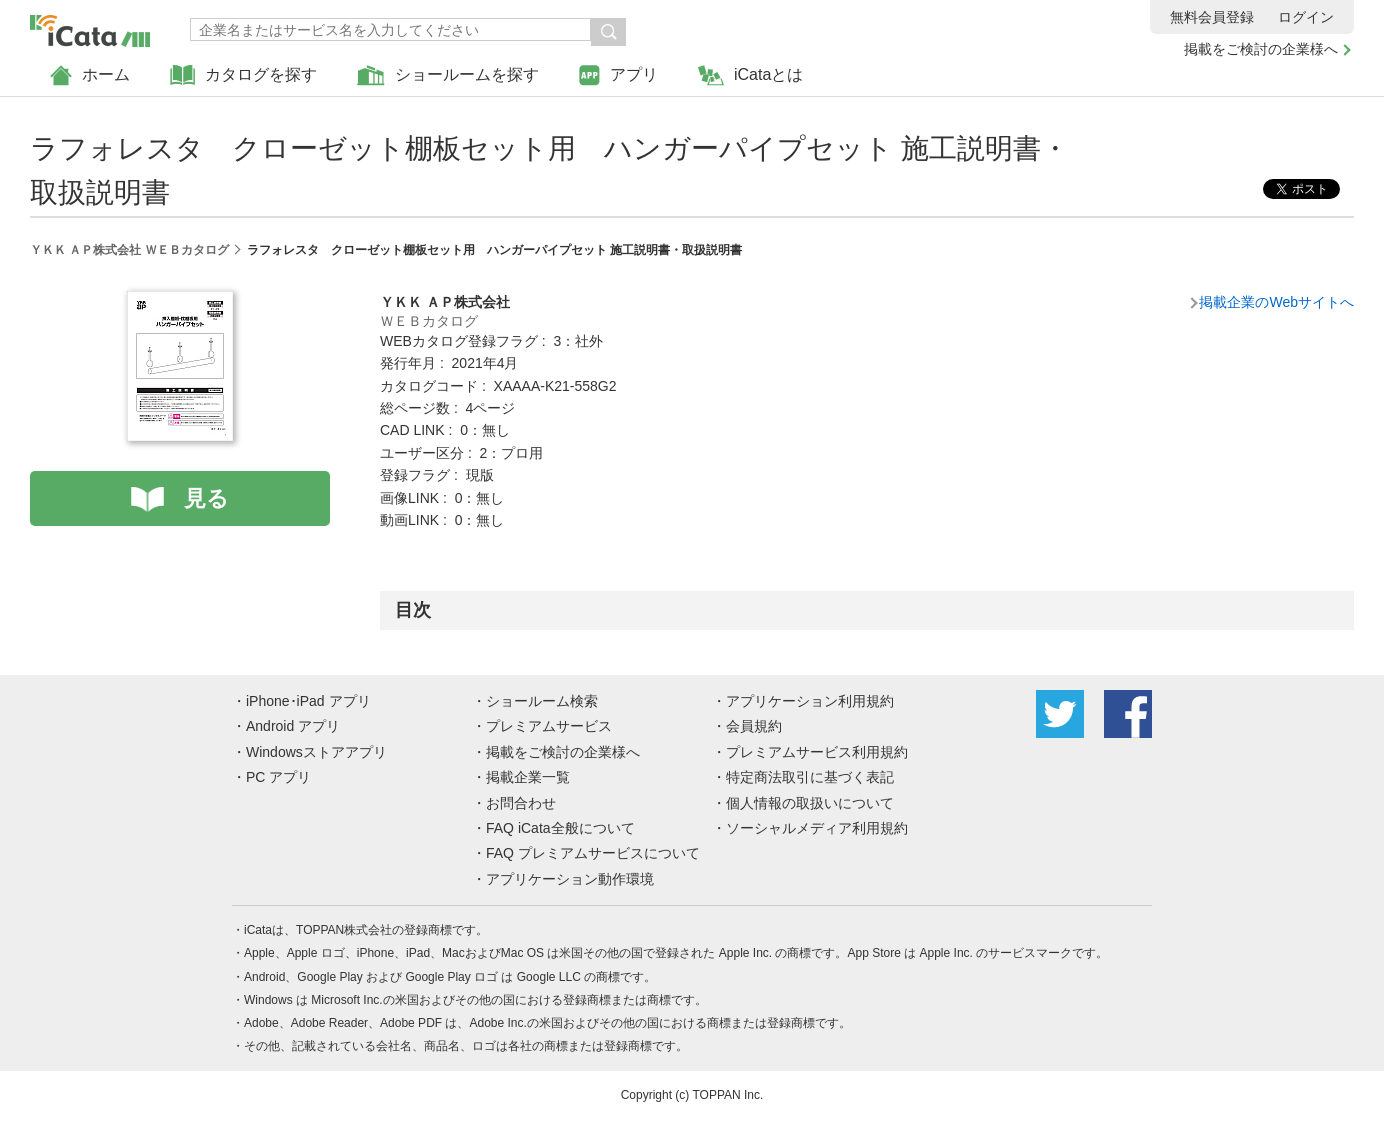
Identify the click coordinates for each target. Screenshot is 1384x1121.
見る (206, 498)
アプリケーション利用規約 (810, 701)
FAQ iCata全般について (560, 828)
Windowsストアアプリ (316, 752)
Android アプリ (293, 726)
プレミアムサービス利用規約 (817, 752)
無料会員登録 (1212, 17)
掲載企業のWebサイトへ (1276, 302)
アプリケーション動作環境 (570, 879)
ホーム (90, 75)
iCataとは (750, 75)
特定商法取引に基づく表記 (810, 777)
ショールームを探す (448, 75)
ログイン (1306, 17)
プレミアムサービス (549, 726)
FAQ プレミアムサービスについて (593, 853)
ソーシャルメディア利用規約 (817, 828)
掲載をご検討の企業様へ (1261, 49)
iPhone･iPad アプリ (308, 701)
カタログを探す (243, 75)
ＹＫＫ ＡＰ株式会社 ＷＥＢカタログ (129, 250)
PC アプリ (278, 777)
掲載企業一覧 (528, 777)
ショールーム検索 (542, 701)
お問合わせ (521, 803)
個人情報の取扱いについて (810, 803)
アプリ (618, 75)
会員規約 (754, 726)
